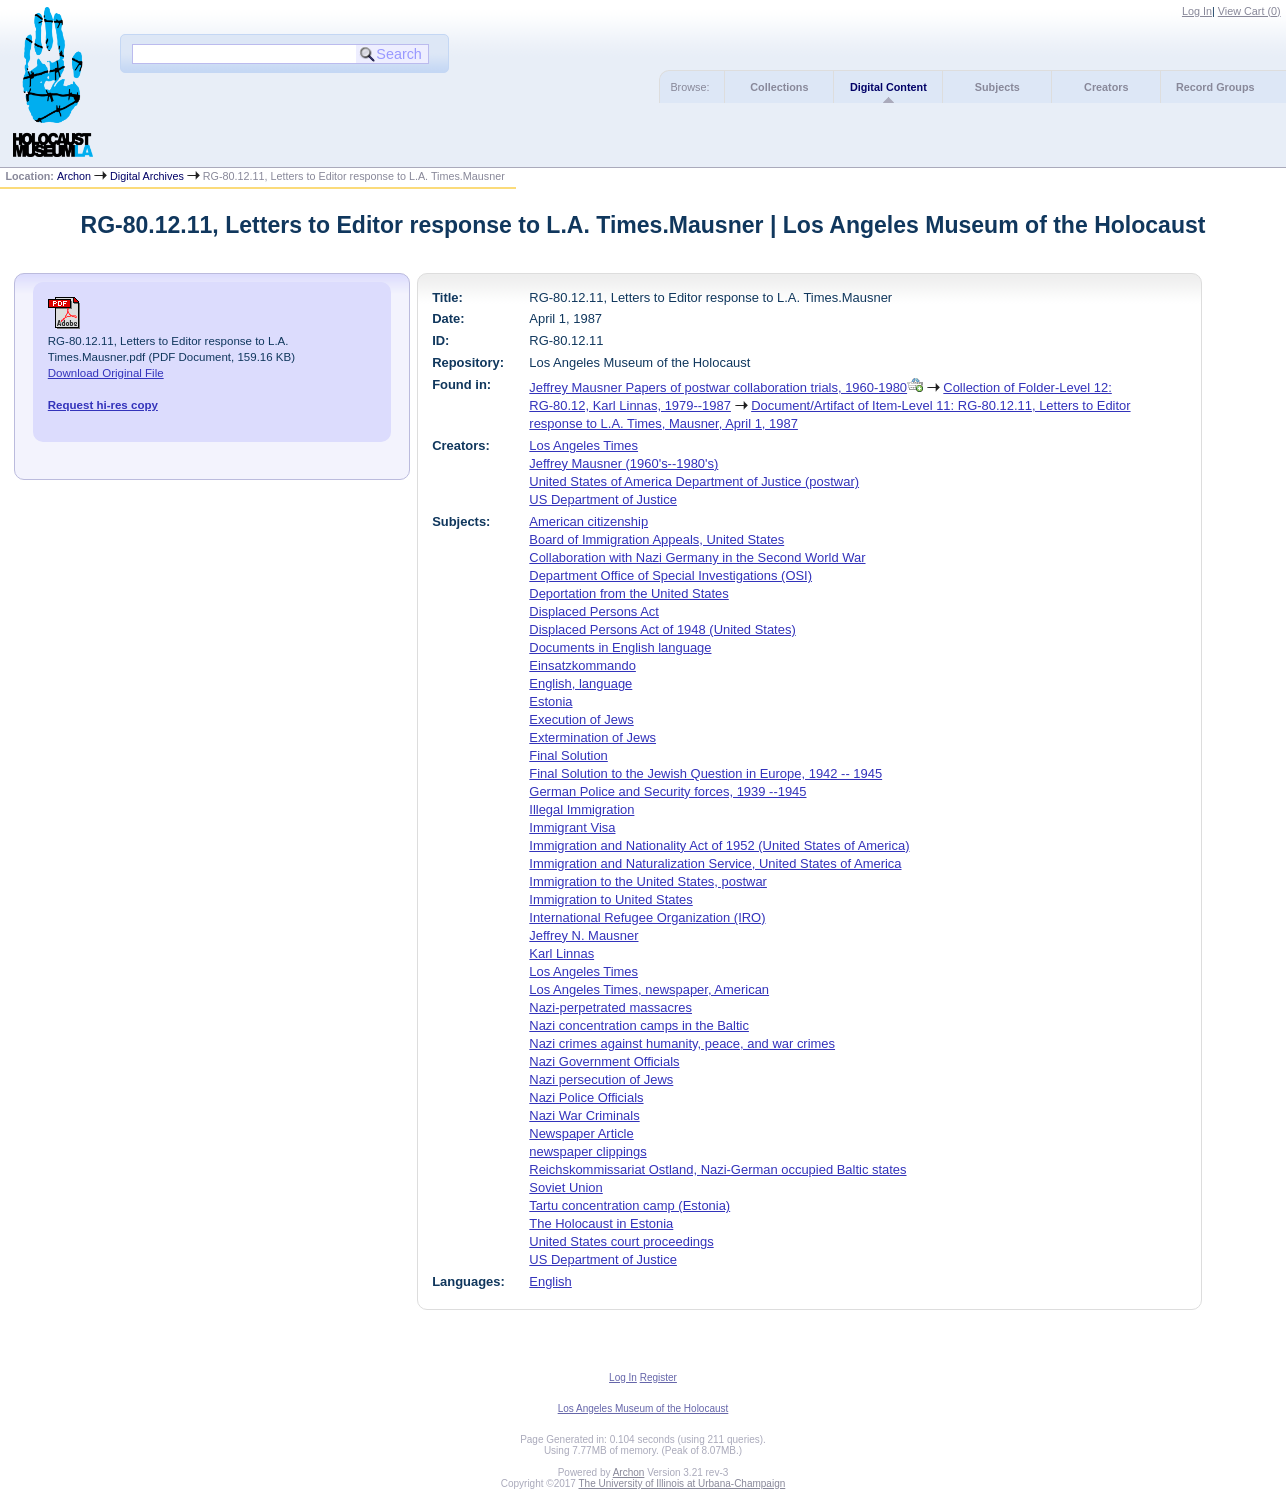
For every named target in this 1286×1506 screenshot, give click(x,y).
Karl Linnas (561, 953)
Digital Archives (147, 176)
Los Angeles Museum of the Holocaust (643, 1408)
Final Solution (568, 755)
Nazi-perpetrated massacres (610, 1007)
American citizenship (588, 521)
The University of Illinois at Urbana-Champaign (682, 1483)
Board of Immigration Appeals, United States (656, 539)
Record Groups (1215, 87)
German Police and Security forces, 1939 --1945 (667, 791)
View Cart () (1249, 11)
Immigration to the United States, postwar (648, 881)
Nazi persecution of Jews (601, 1079)
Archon (74, 176)
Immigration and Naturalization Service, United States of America (715, 863)
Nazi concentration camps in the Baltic (639, 1025)
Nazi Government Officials (604, 1061)
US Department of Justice (603, 499)
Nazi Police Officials (586, 1097)
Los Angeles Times (583, 445)
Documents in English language (620, 647)
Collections (779, 87)
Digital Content (888, 87)
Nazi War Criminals (584, 1115)
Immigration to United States (610, 899)
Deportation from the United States (628, 593)
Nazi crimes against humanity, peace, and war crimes (682, 1043)
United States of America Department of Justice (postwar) (694, 481)
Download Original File (106, 373)
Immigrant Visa (572, 827)
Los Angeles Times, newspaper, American (649, 989)
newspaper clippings (587, 1151)
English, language (580, 683)
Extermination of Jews (592, 737)
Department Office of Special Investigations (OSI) (670, 575)
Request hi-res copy (103, 405)
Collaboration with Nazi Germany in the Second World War (697, 557)
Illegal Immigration (581, 809)
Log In (1197, 11)
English (550, 1281)
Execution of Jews (581, 719)
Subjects (997, 87)
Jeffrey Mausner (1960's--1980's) (623, 463)
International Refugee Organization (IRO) (647, 917)
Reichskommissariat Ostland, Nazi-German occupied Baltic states (717, 1169)
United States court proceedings (621, 1241)
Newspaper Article (581, 1133)
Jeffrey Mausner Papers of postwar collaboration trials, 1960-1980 (718, 387)
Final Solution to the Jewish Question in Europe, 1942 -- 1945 (705, 773)
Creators (1106, 87)
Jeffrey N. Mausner (583, 935)
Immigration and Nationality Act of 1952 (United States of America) (719, 845)
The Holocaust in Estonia (601, 1223)
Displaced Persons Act (594, 611)
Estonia (550, 701)
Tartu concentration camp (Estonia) (629, 1205)
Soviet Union (565, 1187)
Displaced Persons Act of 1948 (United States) (662, 629)
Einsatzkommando (582, 665)
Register (658, 1377)
